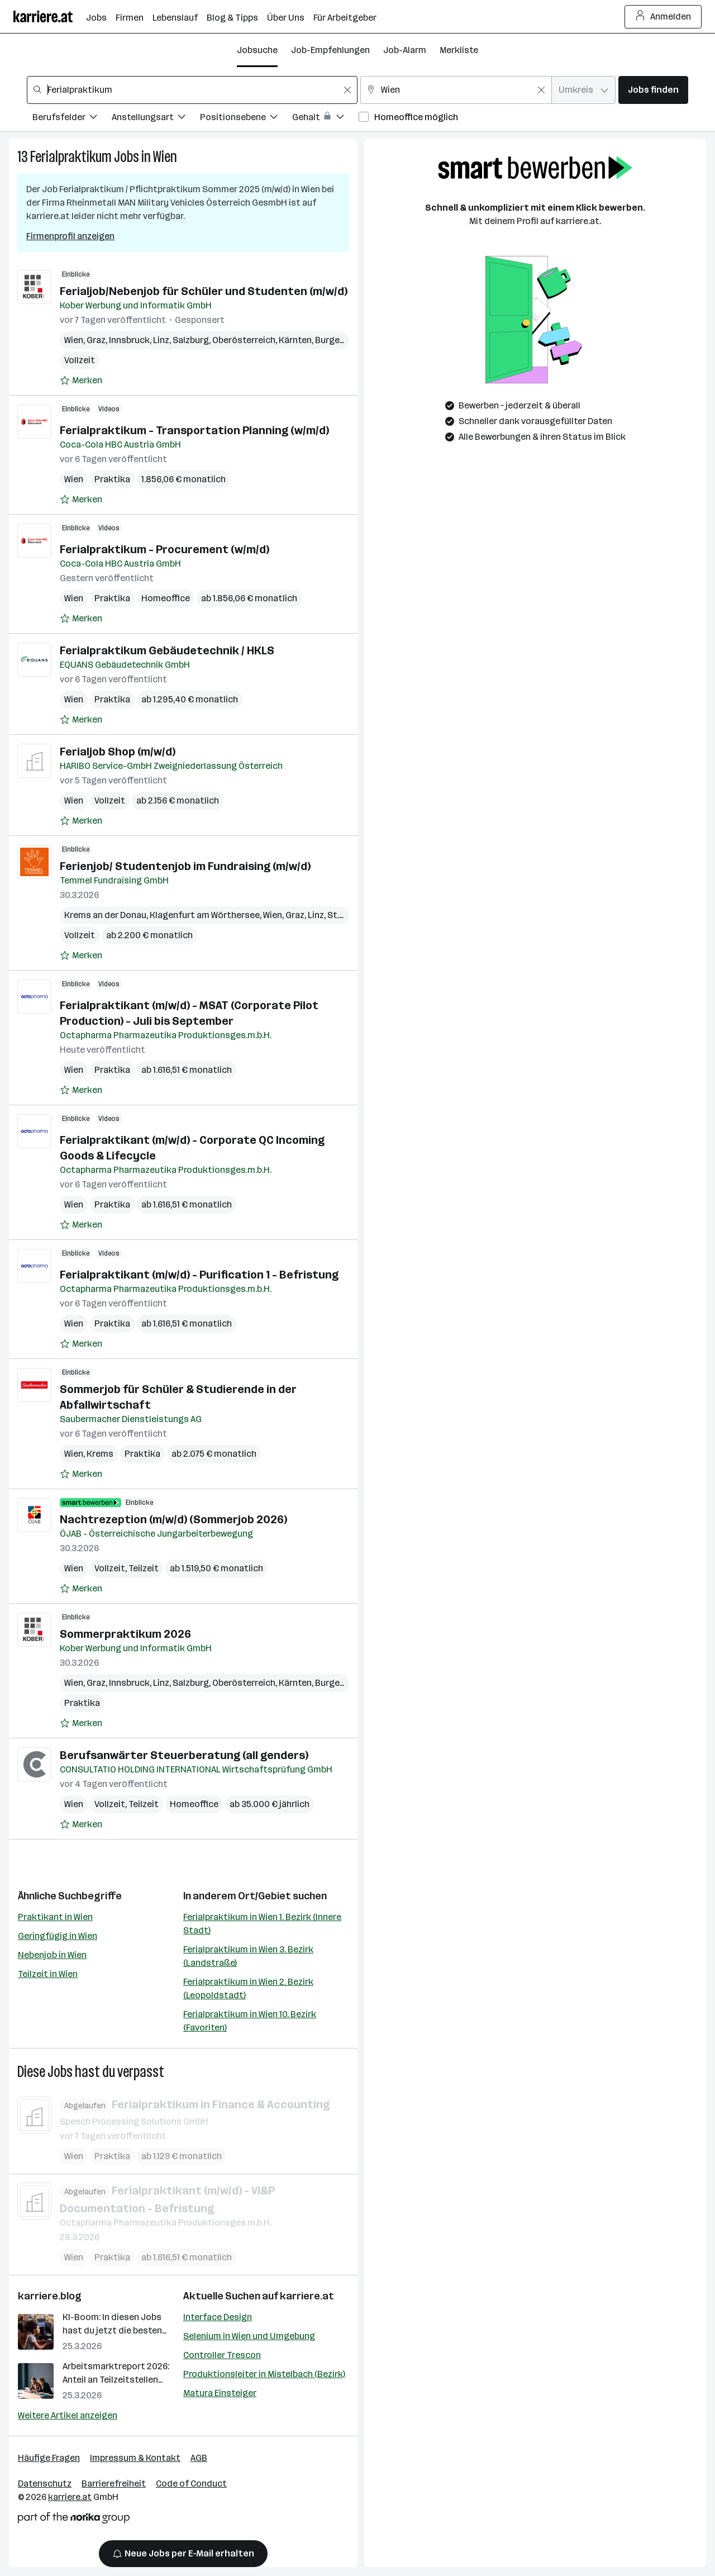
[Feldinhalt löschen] (347, 90)
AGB (198, 2458)
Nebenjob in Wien (52, 1955)
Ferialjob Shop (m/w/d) (117, 751)
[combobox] (192, 90)
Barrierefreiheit (114, 2483)
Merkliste (459, 50)
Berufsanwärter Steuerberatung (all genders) (184, 1755)
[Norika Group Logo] (74, 2519)
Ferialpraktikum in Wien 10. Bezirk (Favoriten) (249, 2021)
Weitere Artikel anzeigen (67, 2415)
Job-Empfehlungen (330, 50)
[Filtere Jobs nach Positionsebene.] (246, 118)
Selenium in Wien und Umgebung (249, 2336)
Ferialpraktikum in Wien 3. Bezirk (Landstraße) (248, 1956)
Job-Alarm (404, 50)
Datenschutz (45, 2483)
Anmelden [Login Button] (663, 16)
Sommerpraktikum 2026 (125, 1634)
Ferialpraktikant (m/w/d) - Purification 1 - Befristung (199, 1274)
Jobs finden (653, 89)
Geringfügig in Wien (57, 1936)
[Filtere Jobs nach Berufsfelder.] (72, 118)
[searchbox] (192, 90)
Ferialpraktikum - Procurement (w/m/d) (164, 549)
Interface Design (217, 2317)
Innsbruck (129, 340)
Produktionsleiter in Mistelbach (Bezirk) (264, 2374)
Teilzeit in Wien (48, 1974)
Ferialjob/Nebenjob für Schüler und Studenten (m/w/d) (203, 291)
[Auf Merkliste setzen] (81, 380)
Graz (96, 340)
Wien (165, 157)
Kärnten (295, 340)
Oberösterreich (243, 340)
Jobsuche (257, 50)
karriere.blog (50, 2296)
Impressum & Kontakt (135, 2458)
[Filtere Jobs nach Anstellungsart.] (156, 118)
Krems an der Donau (105, 915)
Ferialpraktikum (71, 157)
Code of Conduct (191, 2483)
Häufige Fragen (49, 2458)
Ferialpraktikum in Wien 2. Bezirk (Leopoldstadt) (248, 1988)
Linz (161, 340)
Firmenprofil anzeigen (70, 236)
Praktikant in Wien (55, 1917)
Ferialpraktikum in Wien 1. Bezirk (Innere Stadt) (262, 1924)
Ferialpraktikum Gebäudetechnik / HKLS (167, 650)
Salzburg (191, 340)
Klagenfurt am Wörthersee (205, 915)
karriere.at (307, 2296)
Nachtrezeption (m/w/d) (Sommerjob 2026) (173, 1519)
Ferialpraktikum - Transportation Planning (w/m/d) (194, 430)
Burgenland (339, 340)
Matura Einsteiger (219, 2393)
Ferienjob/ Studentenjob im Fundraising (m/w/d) (185, 866)
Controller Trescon (222, 2355)
